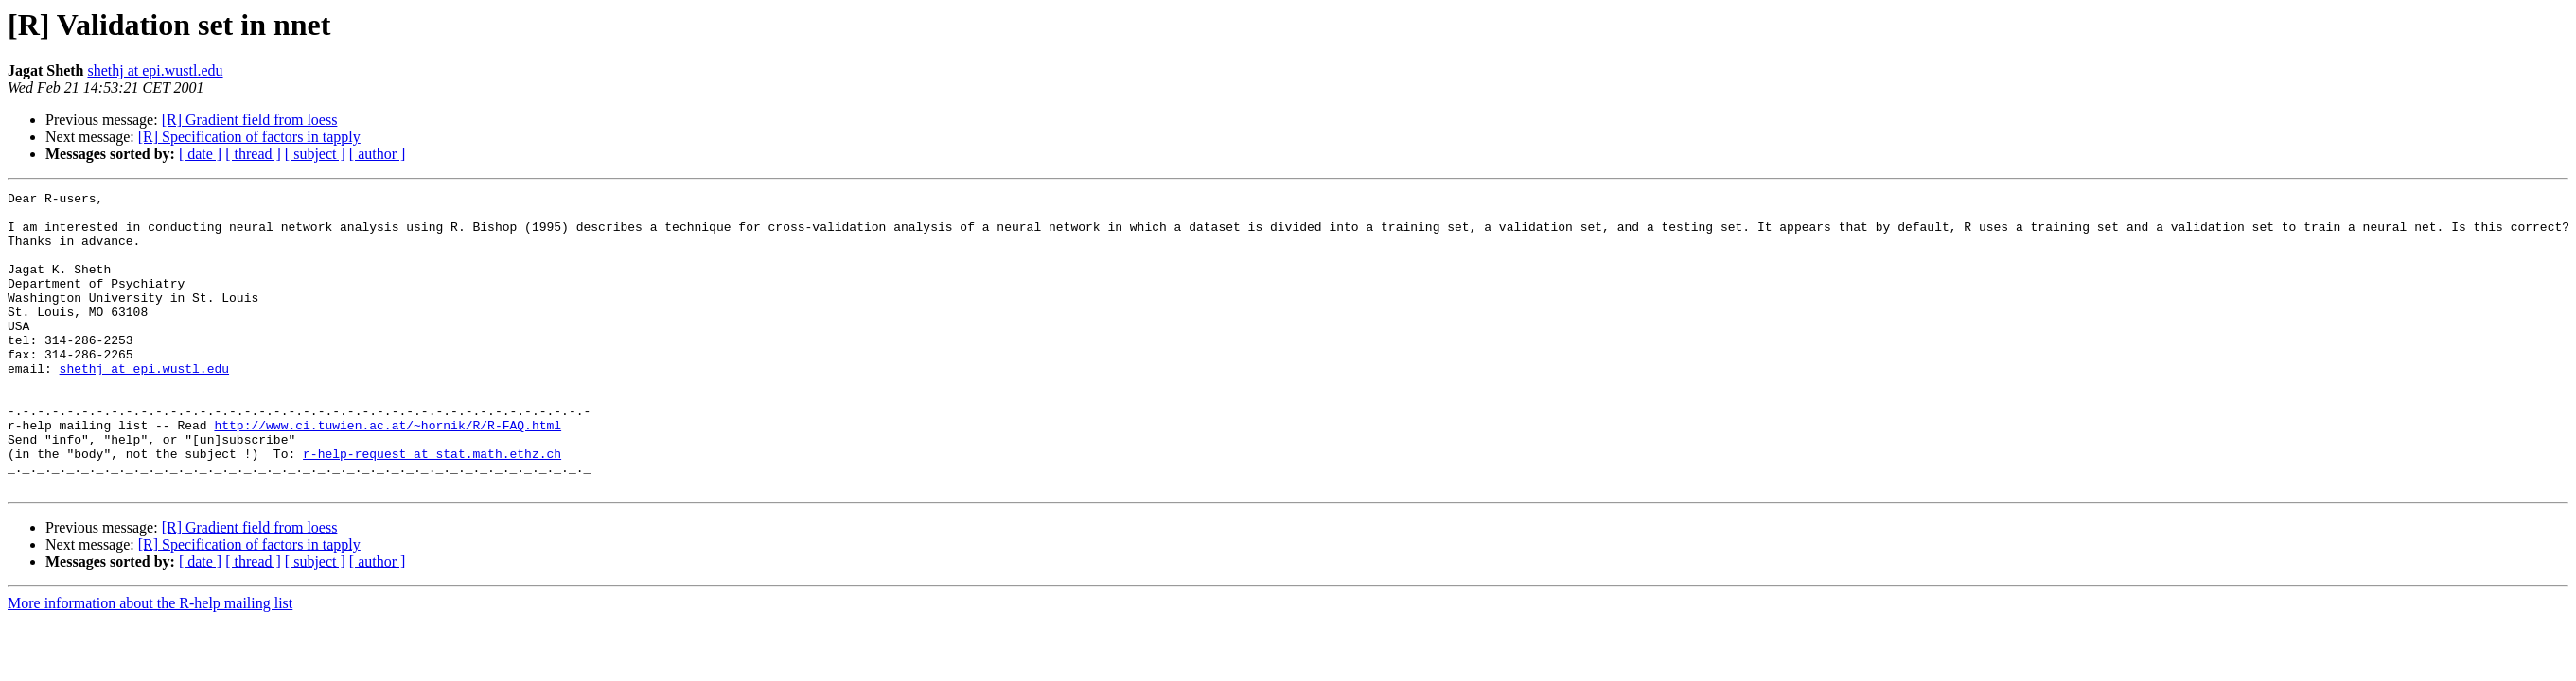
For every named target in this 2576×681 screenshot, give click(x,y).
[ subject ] (315, 154)
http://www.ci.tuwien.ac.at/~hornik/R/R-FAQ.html (387, 472)
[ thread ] (253, 154)
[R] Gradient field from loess (250, 120)
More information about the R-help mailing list (150, 663)
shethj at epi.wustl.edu (154, 70)
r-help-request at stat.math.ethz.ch (432, 506)
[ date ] (200, 154)
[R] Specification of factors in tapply (249, 137)
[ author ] (377, 154)
